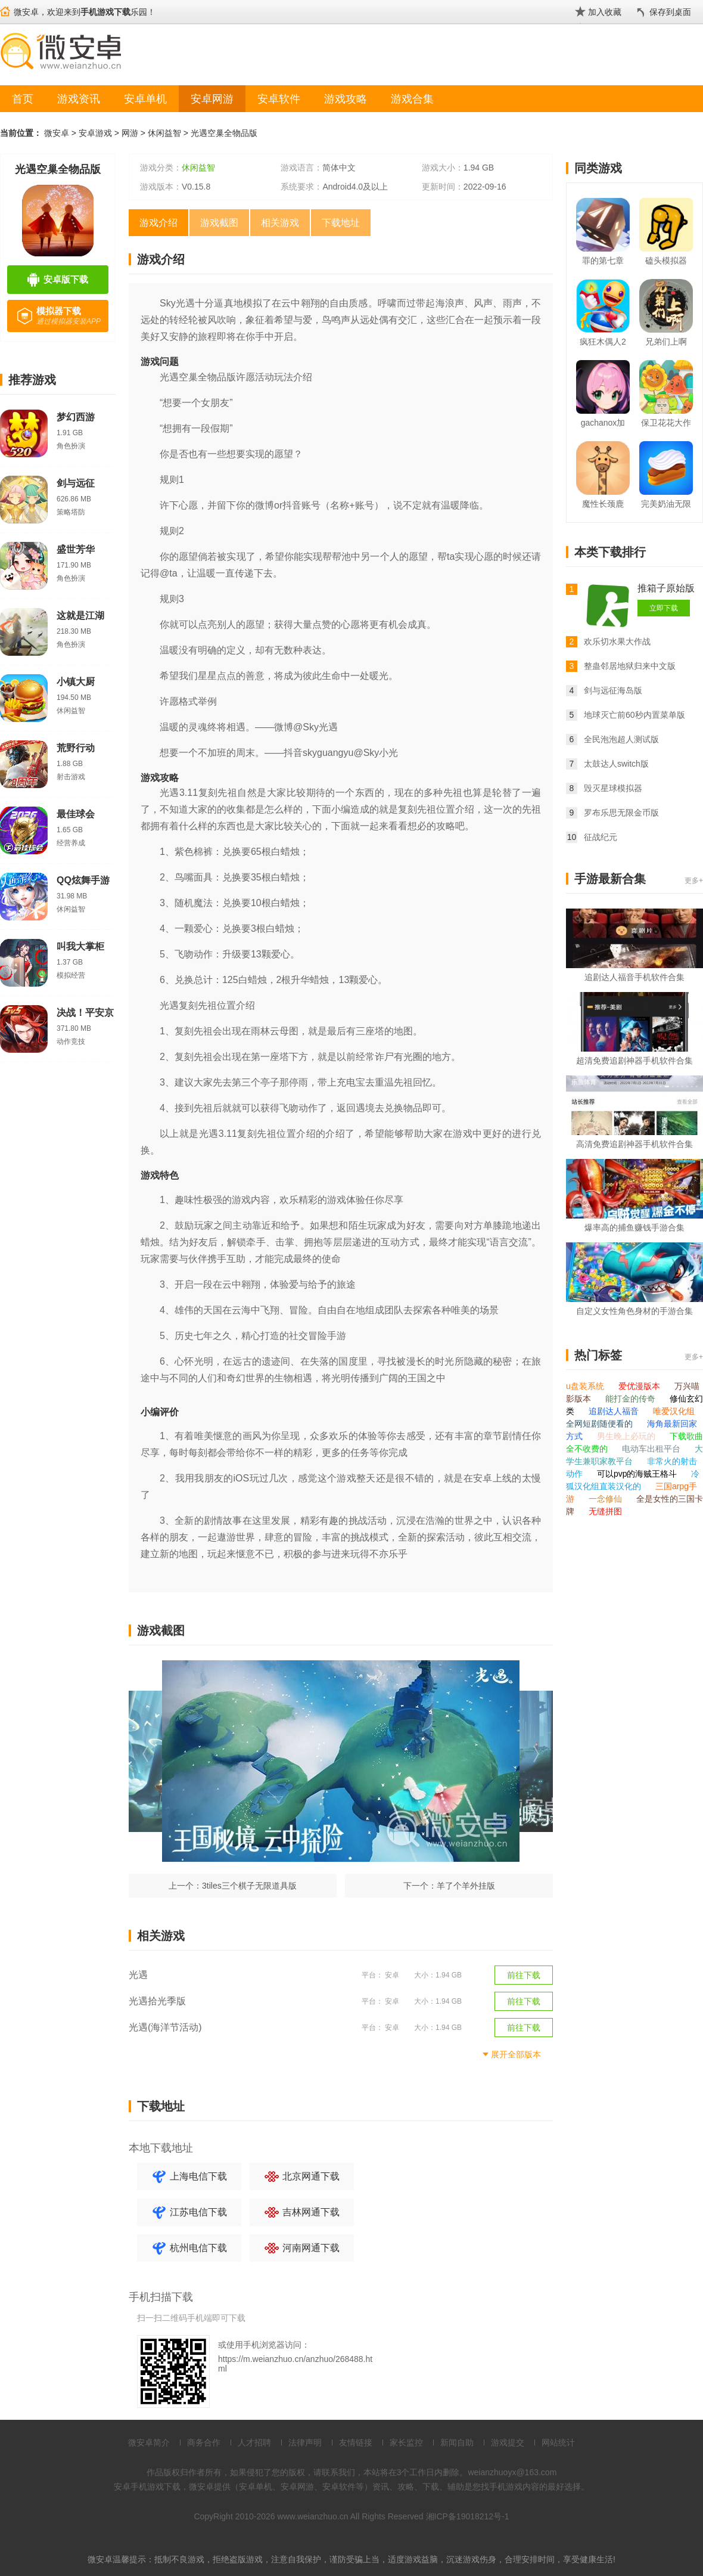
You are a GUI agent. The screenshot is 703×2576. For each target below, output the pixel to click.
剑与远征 (76, 483)
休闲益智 (164, 133)
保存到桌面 (670, 12)
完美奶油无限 (666, 504)
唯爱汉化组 (674, 1411)
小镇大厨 (76, 682)
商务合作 (203, 2442)
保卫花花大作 (666, 422)
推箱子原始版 (666, 588)
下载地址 (341, 223)
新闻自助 (457, 2442)
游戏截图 (219, 223)
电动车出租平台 (652, 1448)
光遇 (138, 1975)
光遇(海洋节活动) (165, 2027)
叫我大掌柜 (80, 946)
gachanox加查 (603, 425)
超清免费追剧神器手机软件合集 (634, 1060)
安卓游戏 (95, 133)
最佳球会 (76, 814)
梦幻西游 (76, 417)
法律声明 (305, 2442)
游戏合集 (412, 99)
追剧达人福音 (615, 1411)
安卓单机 (145, 99)
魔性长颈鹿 (603, 504)
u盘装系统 (586, 1386)
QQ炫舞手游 (83, 880)
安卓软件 (278, 99)
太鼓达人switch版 (616, 763)
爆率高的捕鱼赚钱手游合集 (634, 1227)
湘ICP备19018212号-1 (467, 2516)
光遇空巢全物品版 (224, 133)
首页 (22, 99)
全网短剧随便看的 (600, 1423)
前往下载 (523, 1975)
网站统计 (558, 2442)
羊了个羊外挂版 (466, 1885)
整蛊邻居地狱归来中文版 (630, 666)
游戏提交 (507, 2442)
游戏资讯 (78, 99)
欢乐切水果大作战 (617, 641)
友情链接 (355, 2442)
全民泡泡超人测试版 (621, 739)
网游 (130, 133)
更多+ (694, 880)
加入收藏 (604, 12)
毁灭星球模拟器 (613, 788)
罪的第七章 (603, 260)
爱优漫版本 (640, 1386)
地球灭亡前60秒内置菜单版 (634, 715)
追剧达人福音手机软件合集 (634, 977)
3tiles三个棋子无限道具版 (249, 1885)
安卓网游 (212, 99)
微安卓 (56, 133)
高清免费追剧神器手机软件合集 (634, 1144)
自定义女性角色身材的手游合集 (634, 1311)
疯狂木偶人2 (603, 341)
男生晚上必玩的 (627, 1436)
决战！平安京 (85, 1013)
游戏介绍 (158, 223)
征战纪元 (600, 837)
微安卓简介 (149, 2442)
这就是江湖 (80, 615)
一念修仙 (606, 1499)
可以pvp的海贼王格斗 (638, 1473)
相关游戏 (280, 223)
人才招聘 (254, 2442)
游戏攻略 (345, 99)
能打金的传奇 (631, 1398)
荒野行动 (76, 748)
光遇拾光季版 (157, 2001)
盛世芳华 (76, 549)
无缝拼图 (605, 1511)
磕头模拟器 (666, 260)
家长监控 (406, 2442)
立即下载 (663, 608)
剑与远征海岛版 (613, 690)
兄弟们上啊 (666, 341)
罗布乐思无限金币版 (621, 812)
